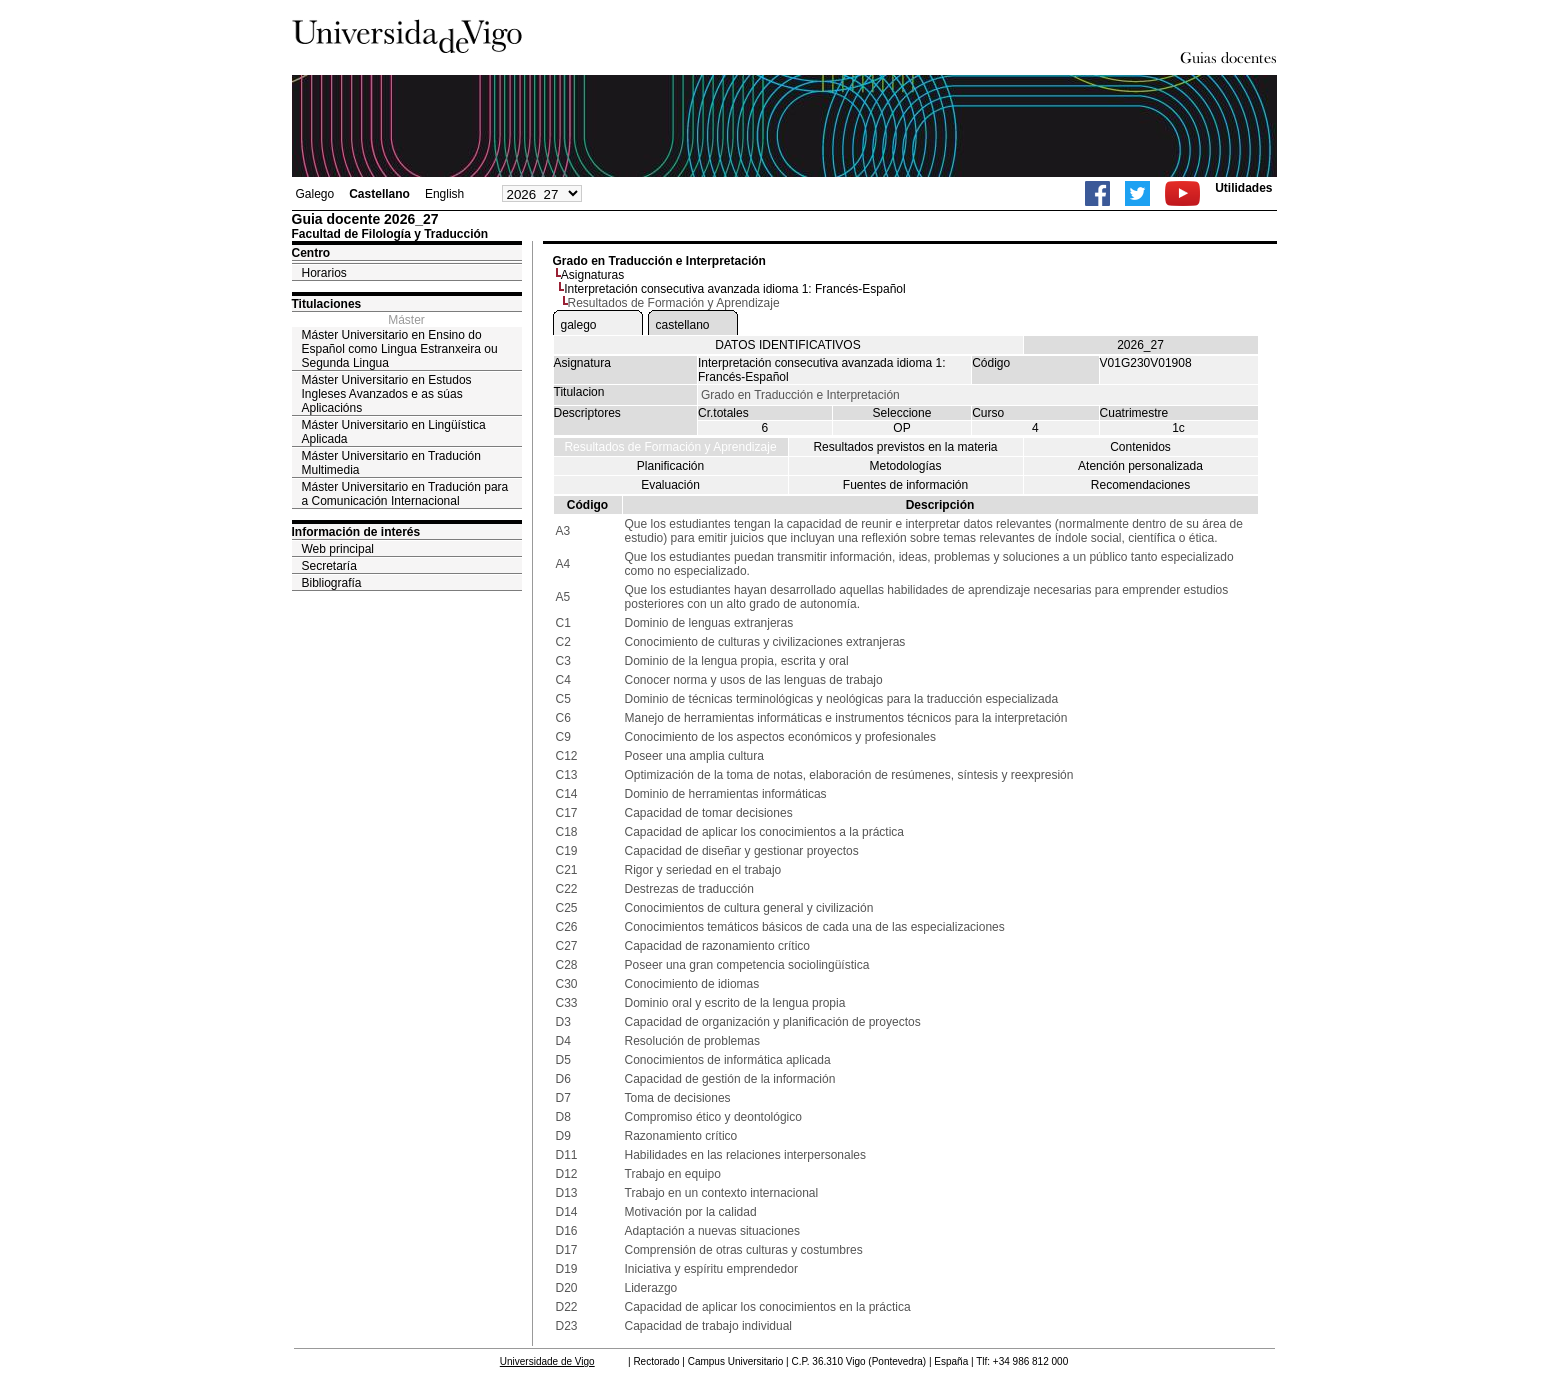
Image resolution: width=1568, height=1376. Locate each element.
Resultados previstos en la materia (905, 447)
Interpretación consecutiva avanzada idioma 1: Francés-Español (735, 289)
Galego (315, 194)
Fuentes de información (905, 485)
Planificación (670, 466)
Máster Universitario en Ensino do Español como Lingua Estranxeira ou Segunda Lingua (400, 349)
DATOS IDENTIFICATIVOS (787, 345)
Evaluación (670, 485)
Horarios (324, 273)
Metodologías (905, 466)
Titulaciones (327, 304)
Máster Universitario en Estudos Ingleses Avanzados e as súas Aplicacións (387, 394)
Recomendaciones (1140, 485)
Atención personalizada (1140, 466)
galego (579, 325)
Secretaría (329, 566)
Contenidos (1140, 447)
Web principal (338, 549)
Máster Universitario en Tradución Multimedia (391, 463)
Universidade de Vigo (547, 1361)
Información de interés (356, 532)
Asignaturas (592, 275)
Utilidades (1243, 188)
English (444, 194)
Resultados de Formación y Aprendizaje (670, 447)
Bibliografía (332, 583)
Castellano (379, 194)
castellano (683, 325)
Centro (311, 253)
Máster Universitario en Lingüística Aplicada (394, 432)
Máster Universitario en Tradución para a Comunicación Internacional (405, 494)
